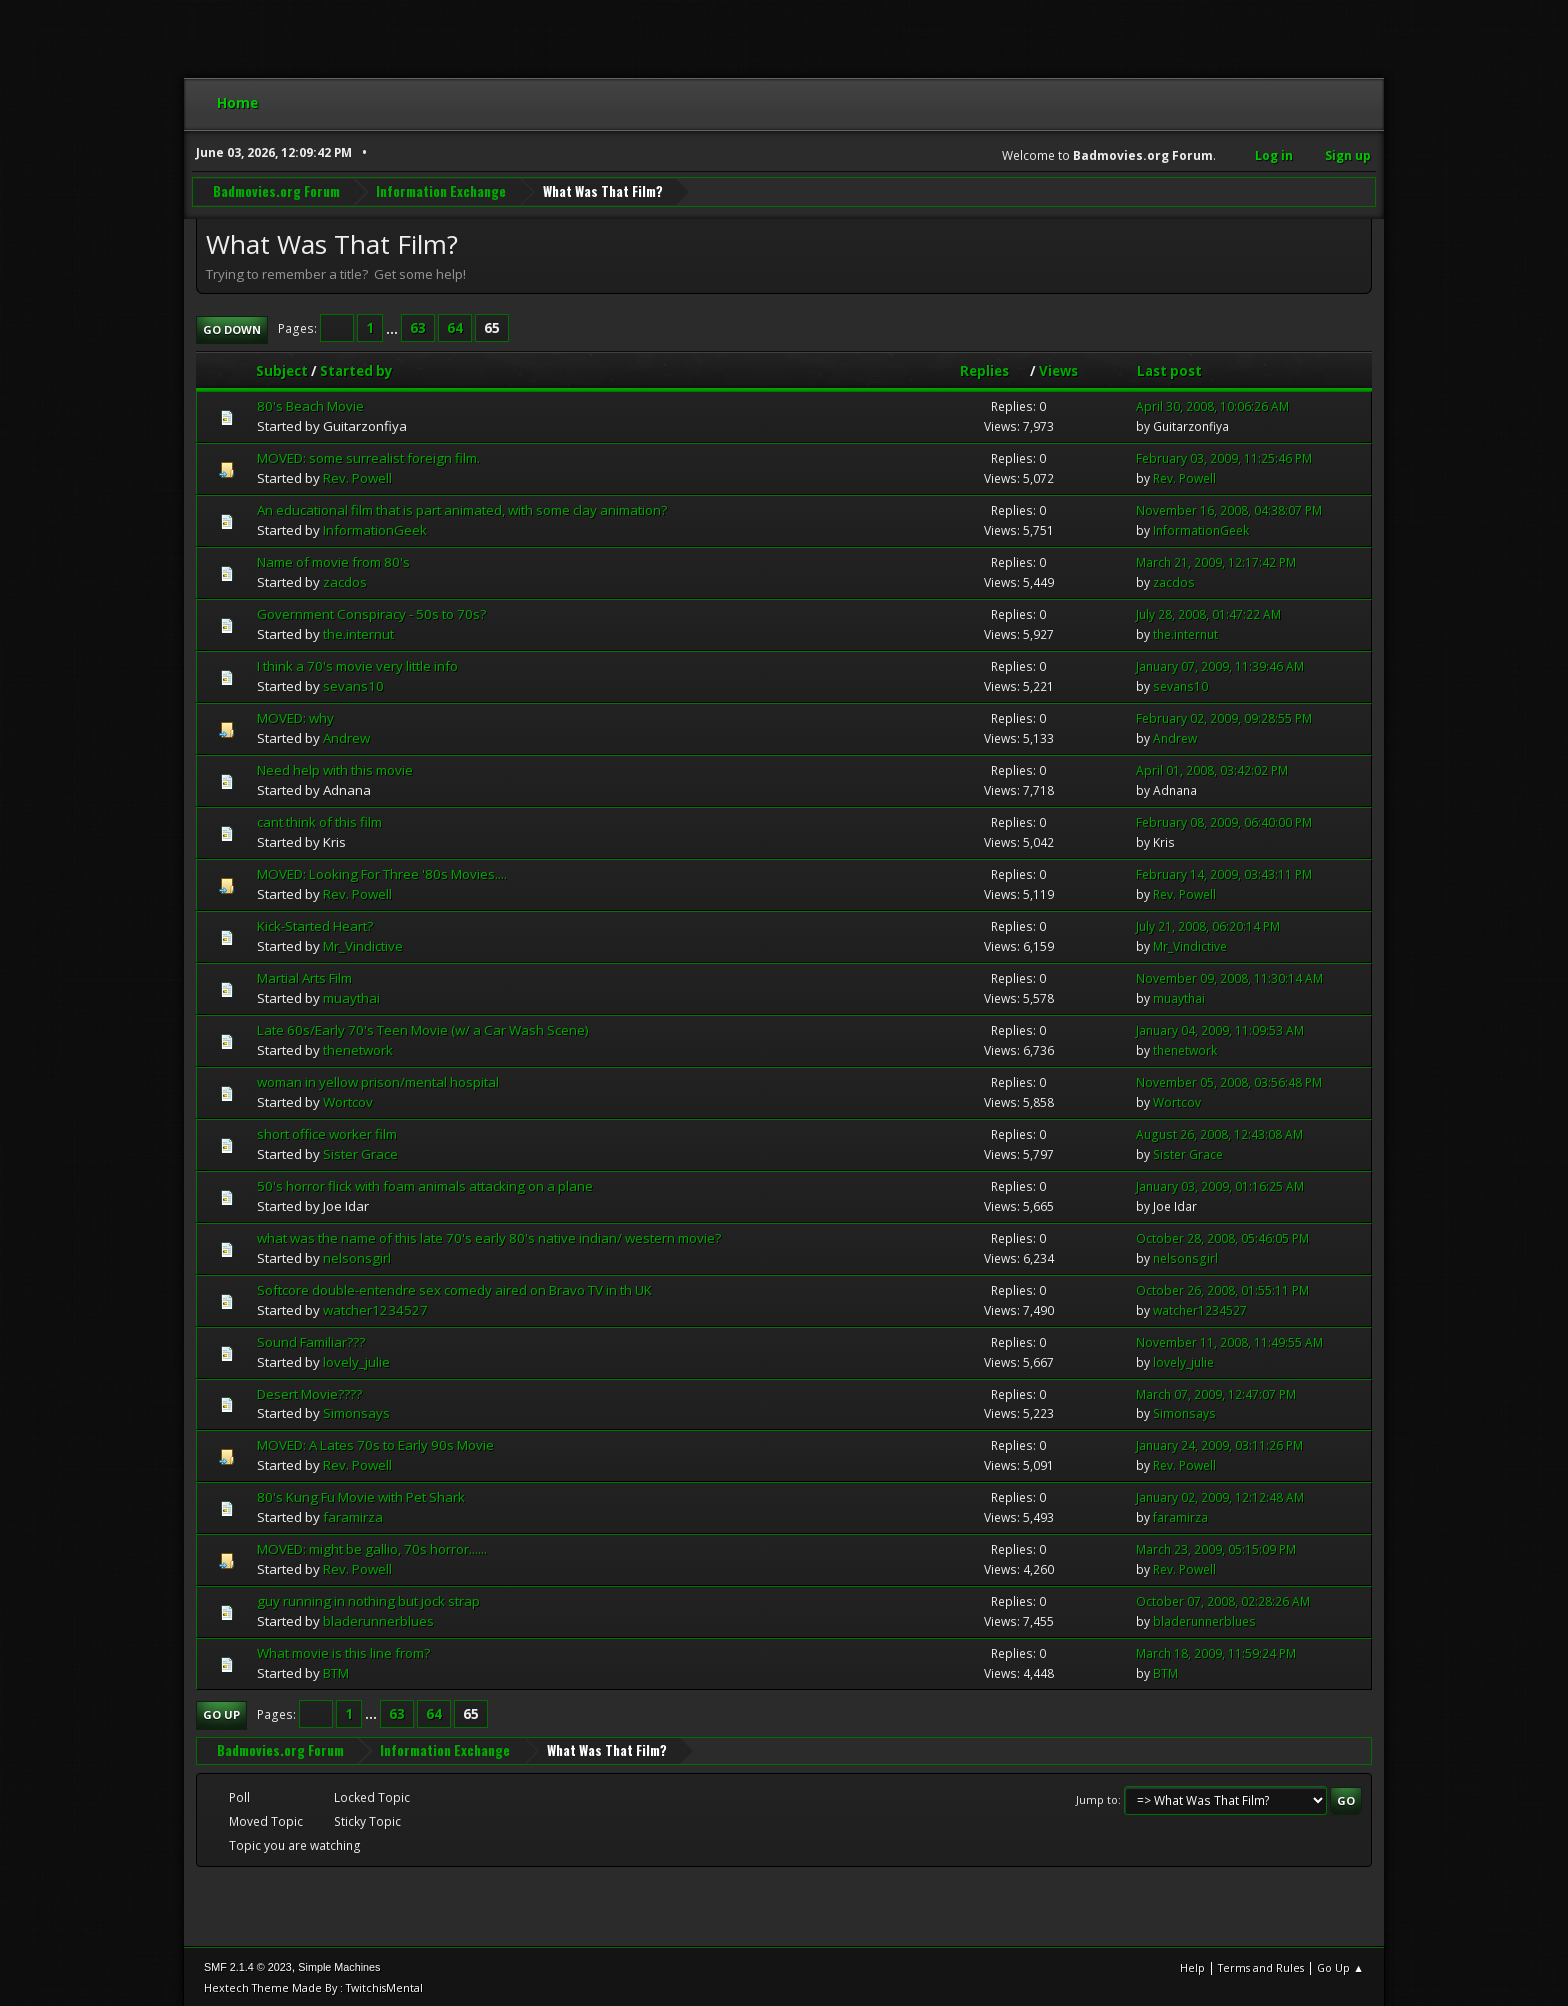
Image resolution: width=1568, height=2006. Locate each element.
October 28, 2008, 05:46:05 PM (1222, 1236)
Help (1192, 1965)
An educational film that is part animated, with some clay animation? (462, 509)
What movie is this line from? (343, 1652)
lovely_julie (356, 1360)
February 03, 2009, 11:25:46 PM (1224, 457)
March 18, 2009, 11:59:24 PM (1216, 1652)
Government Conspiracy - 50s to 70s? (371, 612)
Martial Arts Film (304, 976)
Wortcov (348, 1100)
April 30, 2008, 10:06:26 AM (1212, 405)
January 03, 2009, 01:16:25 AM (1220, 1184)
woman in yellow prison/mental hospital (378, 1080)
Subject (282, 369)
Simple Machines (339, 1965)
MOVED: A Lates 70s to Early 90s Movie (375, 1444)
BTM (336, 1672)
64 (455, 327)
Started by (356, 369)
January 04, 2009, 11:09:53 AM (1220, 1028)
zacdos (345, 580)
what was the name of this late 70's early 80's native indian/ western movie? (489, 1236)
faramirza (353, 1516)
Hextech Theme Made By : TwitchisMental (313, 1985)
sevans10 (353, 684)
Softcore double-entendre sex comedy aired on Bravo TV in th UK (454, 1288)
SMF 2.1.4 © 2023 (248, 1965)
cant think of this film (319, 820)
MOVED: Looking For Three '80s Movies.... (382, 872)
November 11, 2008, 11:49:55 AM (1229, 1340)
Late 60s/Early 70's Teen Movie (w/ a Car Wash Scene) (423, 1028)
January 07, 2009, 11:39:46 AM (1220, 664)
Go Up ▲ (1340, 1965)
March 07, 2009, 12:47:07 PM (1216, 1392)
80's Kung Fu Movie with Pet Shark (361, 1496)
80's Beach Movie (310, 405)
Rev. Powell (357, 477)
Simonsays (356, 1412)
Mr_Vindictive (363, 944)
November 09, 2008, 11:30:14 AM (1229, 976)
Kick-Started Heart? (315, 924)
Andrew (346, 736)
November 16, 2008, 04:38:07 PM (1229, 509)
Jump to (1097, 1798)
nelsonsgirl (357, 1256)
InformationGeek (375, 529)
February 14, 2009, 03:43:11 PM (1224, 872)
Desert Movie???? (309, 1392)
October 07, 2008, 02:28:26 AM (1223, 1600)
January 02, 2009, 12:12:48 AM (1220, 1496)
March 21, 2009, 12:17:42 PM (1216, 561)
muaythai (351, 996)
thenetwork (358, 1048)
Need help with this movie (335, 768)
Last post (1169, 369)
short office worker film (327, 1132)
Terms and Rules (1261, 1965)
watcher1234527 (375, 1308)
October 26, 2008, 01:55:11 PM (1222, 1288)
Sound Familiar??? (311, 1340)
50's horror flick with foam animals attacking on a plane (425, 1184)
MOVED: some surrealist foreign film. (368, 457)
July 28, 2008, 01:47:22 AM (1208, 612)
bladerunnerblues (378, 1620)
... (393, 327)
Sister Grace (360, 1152)
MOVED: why (295, 716)
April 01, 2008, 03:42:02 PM (1212, 768)
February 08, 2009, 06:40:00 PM (1224, 820)
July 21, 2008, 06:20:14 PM (1208, 924)
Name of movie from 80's (333, 561)
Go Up (221, 1713)
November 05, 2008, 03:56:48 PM (1229, 1080)
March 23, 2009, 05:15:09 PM (1216, 1548)
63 (418, 327)
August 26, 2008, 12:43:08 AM (1219, 1132)
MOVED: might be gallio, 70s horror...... (372, 1548)
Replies (993, 369)
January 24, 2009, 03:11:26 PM (1219, 1444)
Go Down (232, 327)
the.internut (358, 632)
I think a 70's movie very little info (357, 664)
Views (1058, 369)
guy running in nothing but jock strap (368, 1600)
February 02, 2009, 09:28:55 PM (1224, 716)
